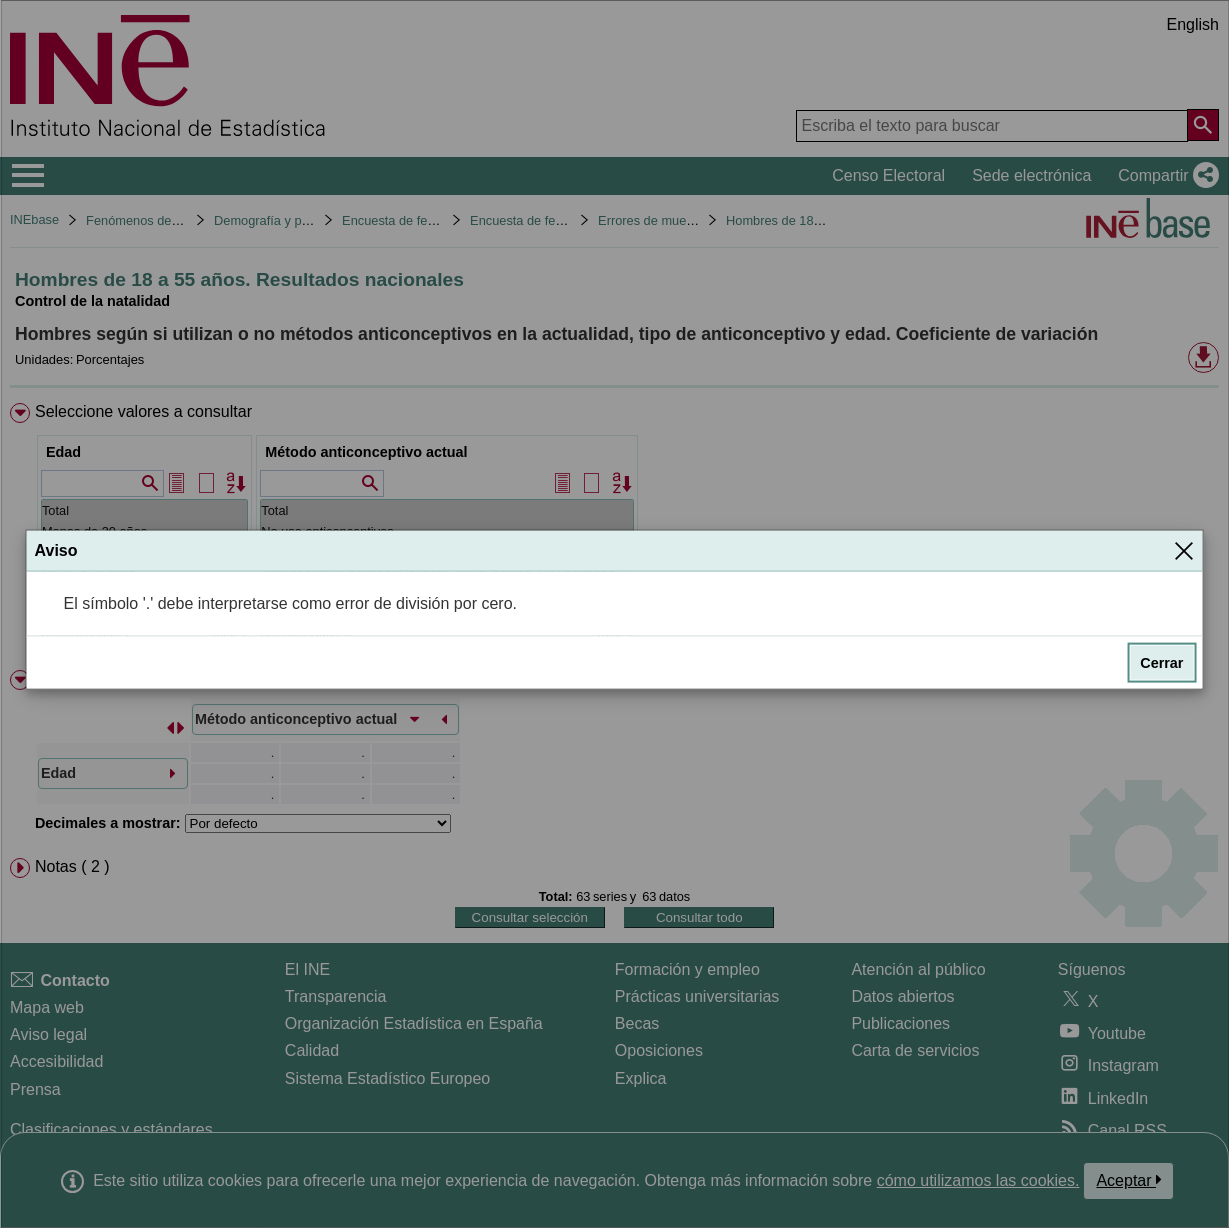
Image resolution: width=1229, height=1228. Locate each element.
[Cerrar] (1184, 550)
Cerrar (1161, 663)
